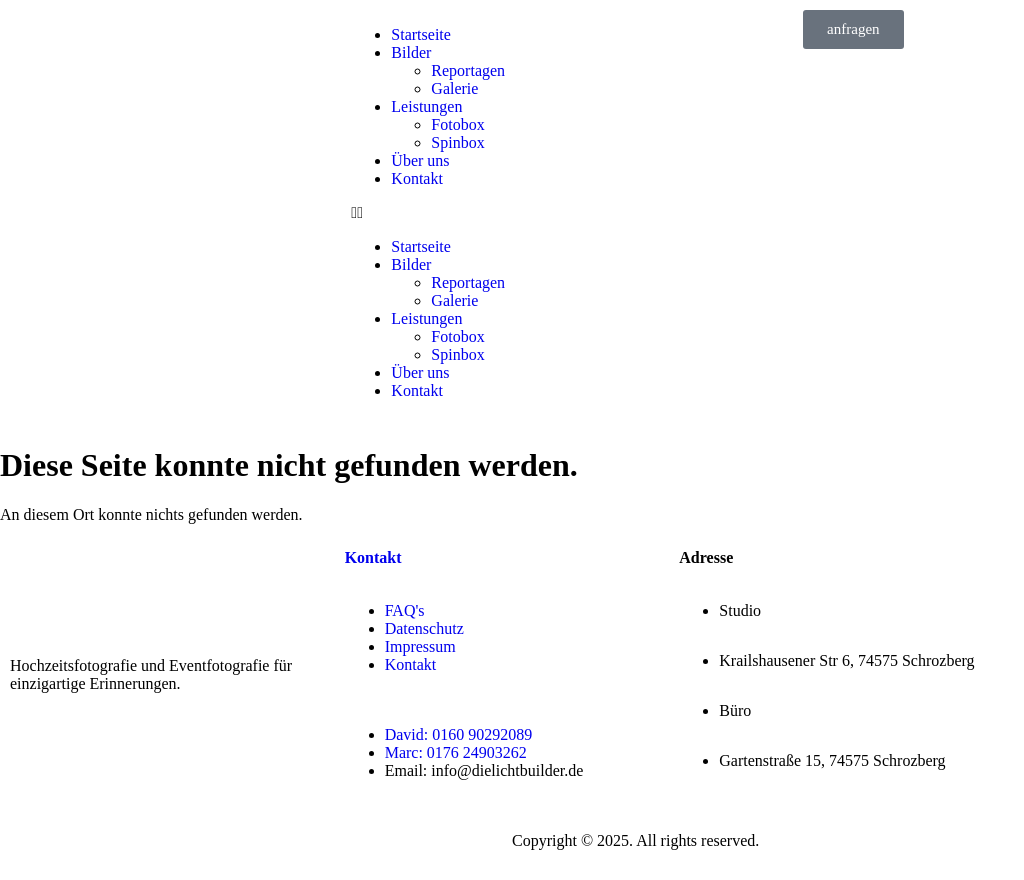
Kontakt (417, 178)
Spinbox (457, 142)
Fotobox (457, 124)
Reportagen (468, 70)
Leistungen (426, 106)
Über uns (420, 160)
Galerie (454, 88)
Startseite (421, 34)
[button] (511, 213)
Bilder (411, 52)
